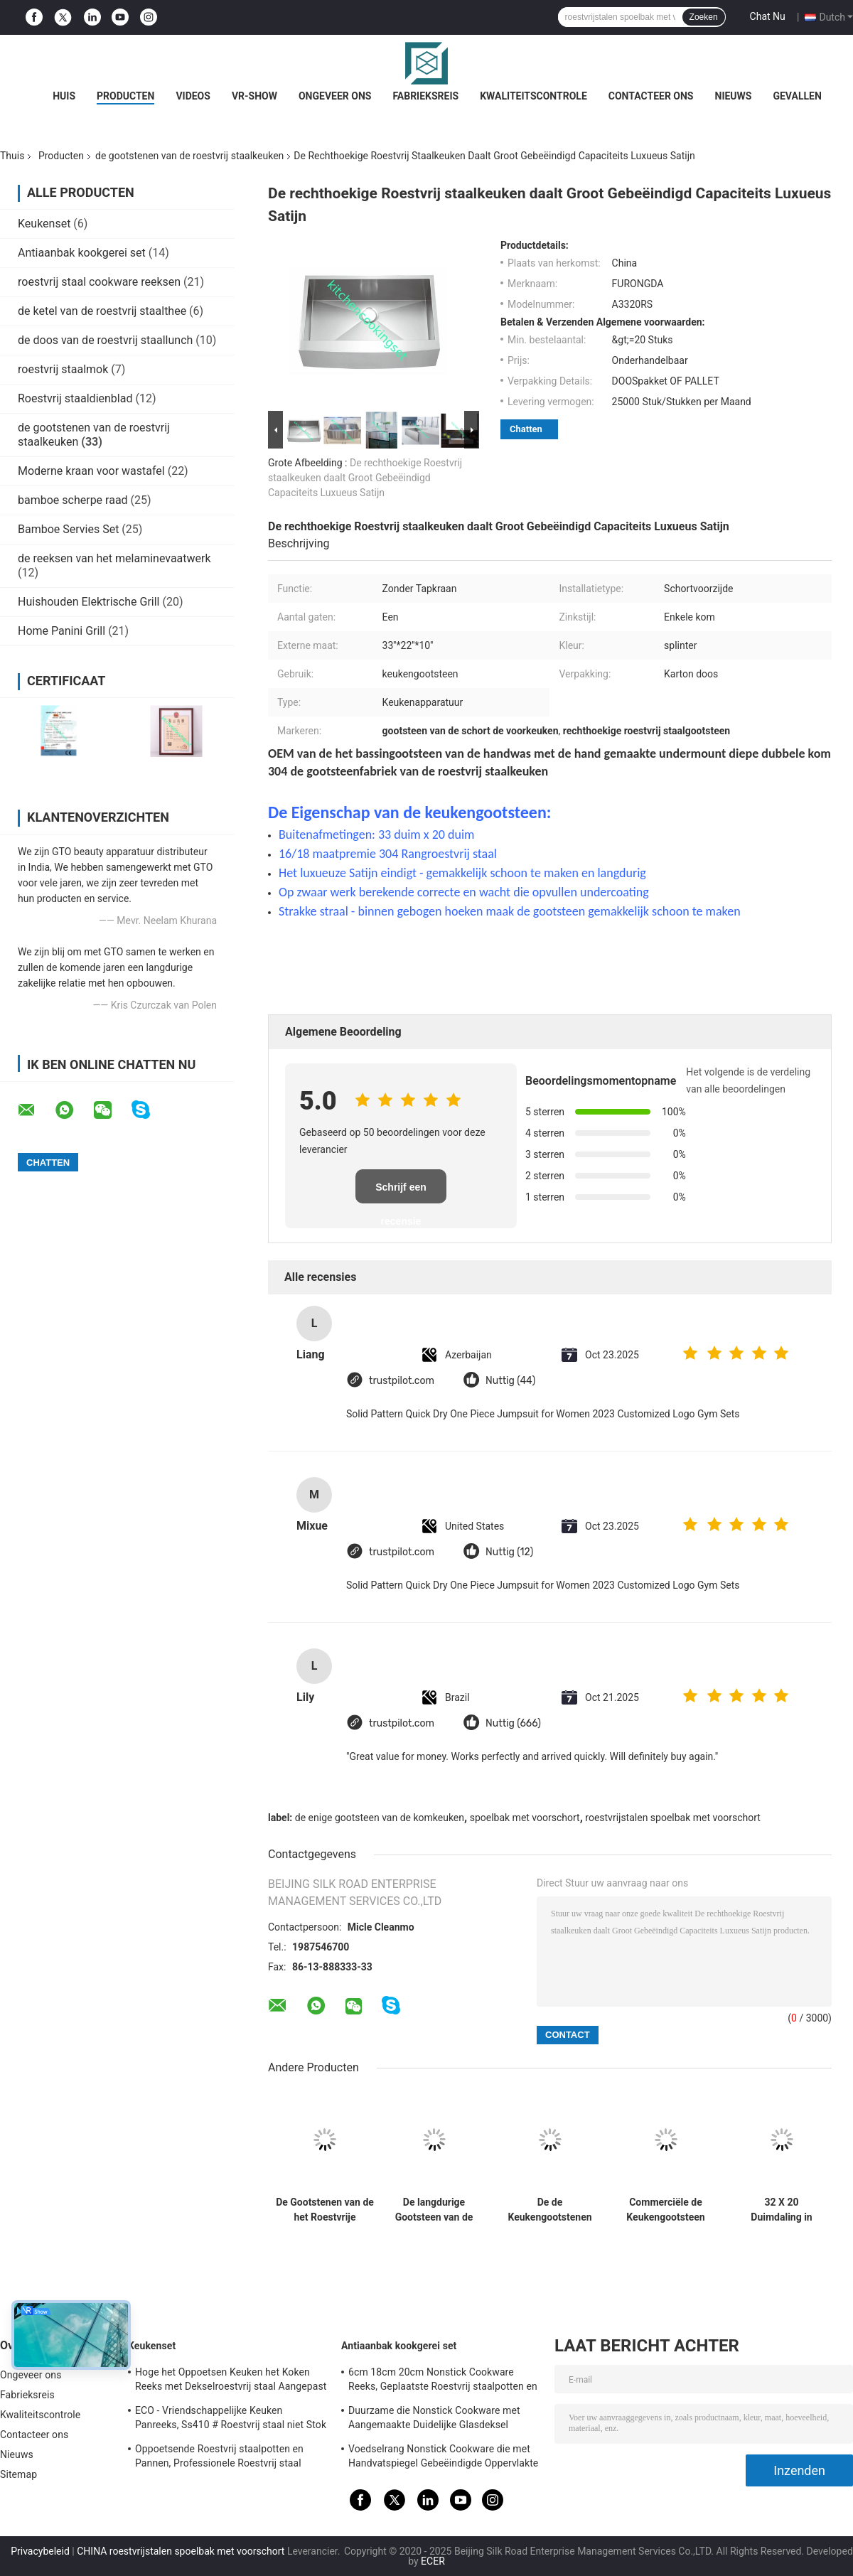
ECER (433, 2561)
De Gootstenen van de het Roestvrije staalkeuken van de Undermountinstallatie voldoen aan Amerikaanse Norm (325, 2209)
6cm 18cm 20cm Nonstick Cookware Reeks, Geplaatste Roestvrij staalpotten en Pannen (442, 2381)
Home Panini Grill (61, 631)
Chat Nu (767, 16)
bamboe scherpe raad (73, 500)
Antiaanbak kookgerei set (82, 252)
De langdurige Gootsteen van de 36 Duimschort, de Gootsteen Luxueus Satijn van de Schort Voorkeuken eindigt (434, 2209)
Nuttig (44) (510, 1381)
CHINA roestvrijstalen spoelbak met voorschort (180, 2551)
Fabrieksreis (425, 96)
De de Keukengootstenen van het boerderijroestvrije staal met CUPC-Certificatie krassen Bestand (549, 2209)
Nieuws (733, 96)
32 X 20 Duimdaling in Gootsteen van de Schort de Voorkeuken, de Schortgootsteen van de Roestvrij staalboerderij (782, 2209)
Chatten (526, 429)
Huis (64, 96)
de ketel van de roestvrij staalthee (102, 311)
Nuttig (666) (513, 1723)
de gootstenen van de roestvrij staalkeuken (189, 155)
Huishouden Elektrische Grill (88, 601)
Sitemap (18, 2474)
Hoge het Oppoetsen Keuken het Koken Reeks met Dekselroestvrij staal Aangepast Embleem (230, 2381)
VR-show (254, 96)
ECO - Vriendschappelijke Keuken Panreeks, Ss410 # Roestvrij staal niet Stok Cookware (230, 2420)
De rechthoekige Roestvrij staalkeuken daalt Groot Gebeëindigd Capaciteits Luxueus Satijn (365, 477)
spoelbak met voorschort (525, 1817)
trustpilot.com (401, 1381)
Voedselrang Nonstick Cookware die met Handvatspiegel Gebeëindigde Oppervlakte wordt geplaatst (443, 2458)
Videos (193, 96)
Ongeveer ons (335, 96)
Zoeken (704, 17)
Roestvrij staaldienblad (75, 398)
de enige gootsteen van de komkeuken (379, 1817)
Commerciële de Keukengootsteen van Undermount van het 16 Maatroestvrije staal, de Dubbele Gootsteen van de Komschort (665, 2209)
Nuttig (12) (509, 1552)
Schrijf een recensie (400, 1192)
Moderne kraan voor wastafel (91, 471)
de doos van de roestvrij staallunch (105, 340)
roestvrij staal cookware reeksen (99, 282)
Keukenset (44, 223)
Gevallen (797, 96)
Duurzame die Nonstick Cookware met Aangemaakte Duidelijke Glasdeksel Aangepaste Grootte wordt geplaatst (434, 2420)
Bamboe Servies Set (68, 529)
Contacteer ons (651, 96)
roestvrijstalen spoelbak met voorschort (673, 1817)
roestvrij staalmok (63, 369)
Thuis (12, 155)
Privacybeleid (40, 2551)
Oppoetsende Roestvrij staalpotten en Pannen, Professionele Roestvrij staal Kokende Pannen (219, 2458)
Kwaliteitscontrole (533, 96)
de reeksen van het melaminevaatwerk (114, 558)
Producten (125, 96)
